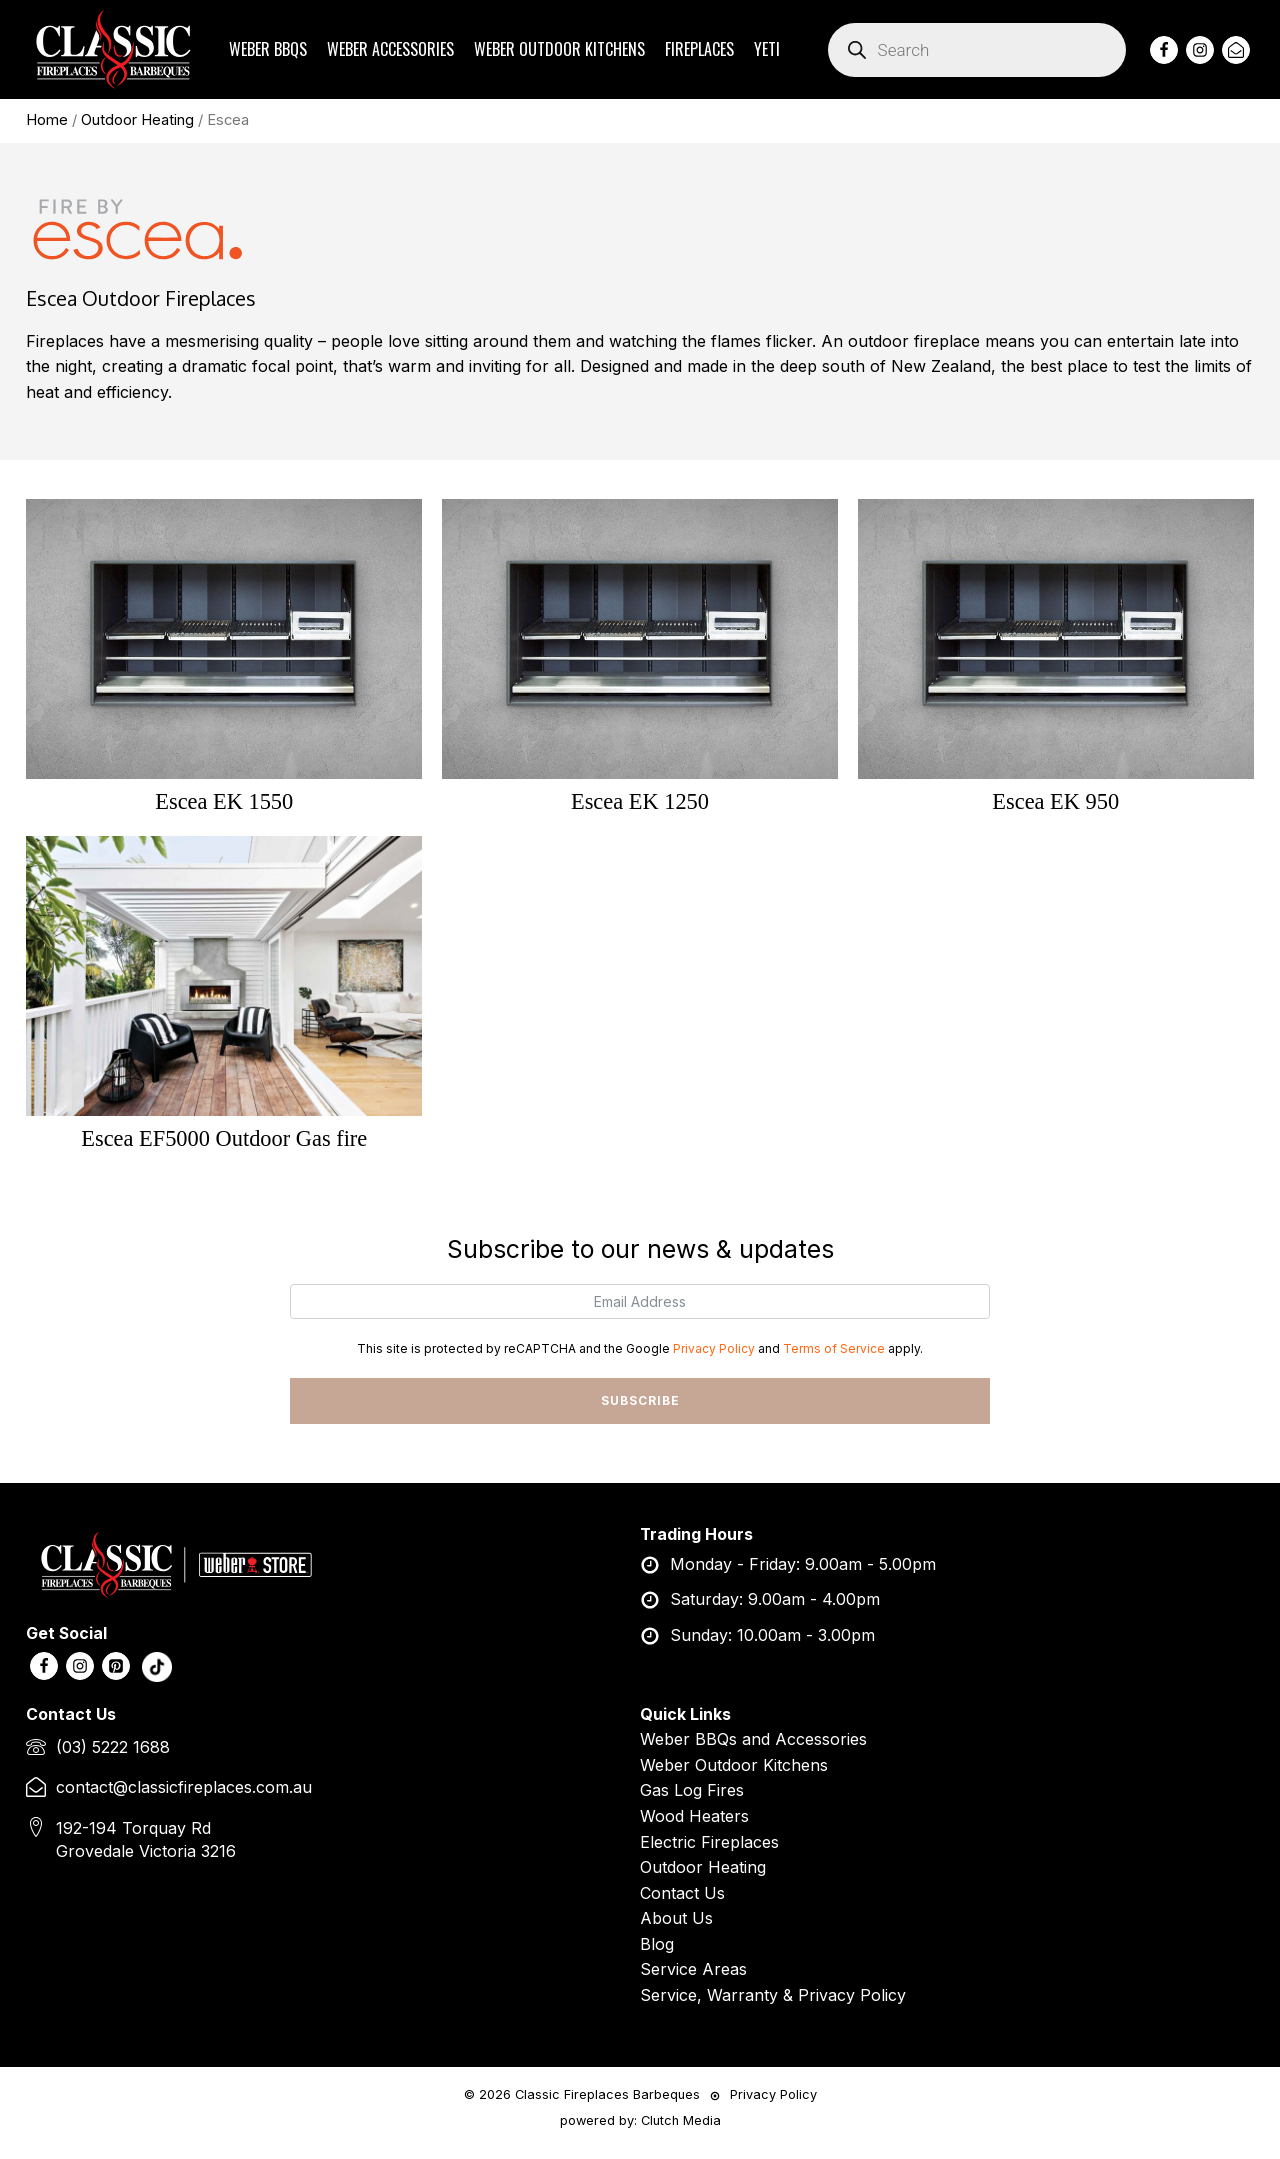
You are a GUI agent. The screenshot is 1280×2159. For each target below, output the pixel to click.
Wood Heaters (694, 1817)
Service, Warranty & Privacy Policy (773, 1996)
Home (47, 120)
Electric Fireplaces (709, 1843)
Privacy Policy (714, 1349)
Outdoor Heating (137, 120)
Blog (657, 1945)
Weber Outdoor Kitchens (734, 1766)
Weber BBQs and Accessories (753, 1740)
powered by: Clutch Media (640, 2121)
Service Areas (693, 1971)
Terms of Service (834, 1349)
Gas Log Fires (692, 1791)
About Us (676, 1919)
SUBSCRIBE (640, 1401)
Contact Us (682, 1894)
